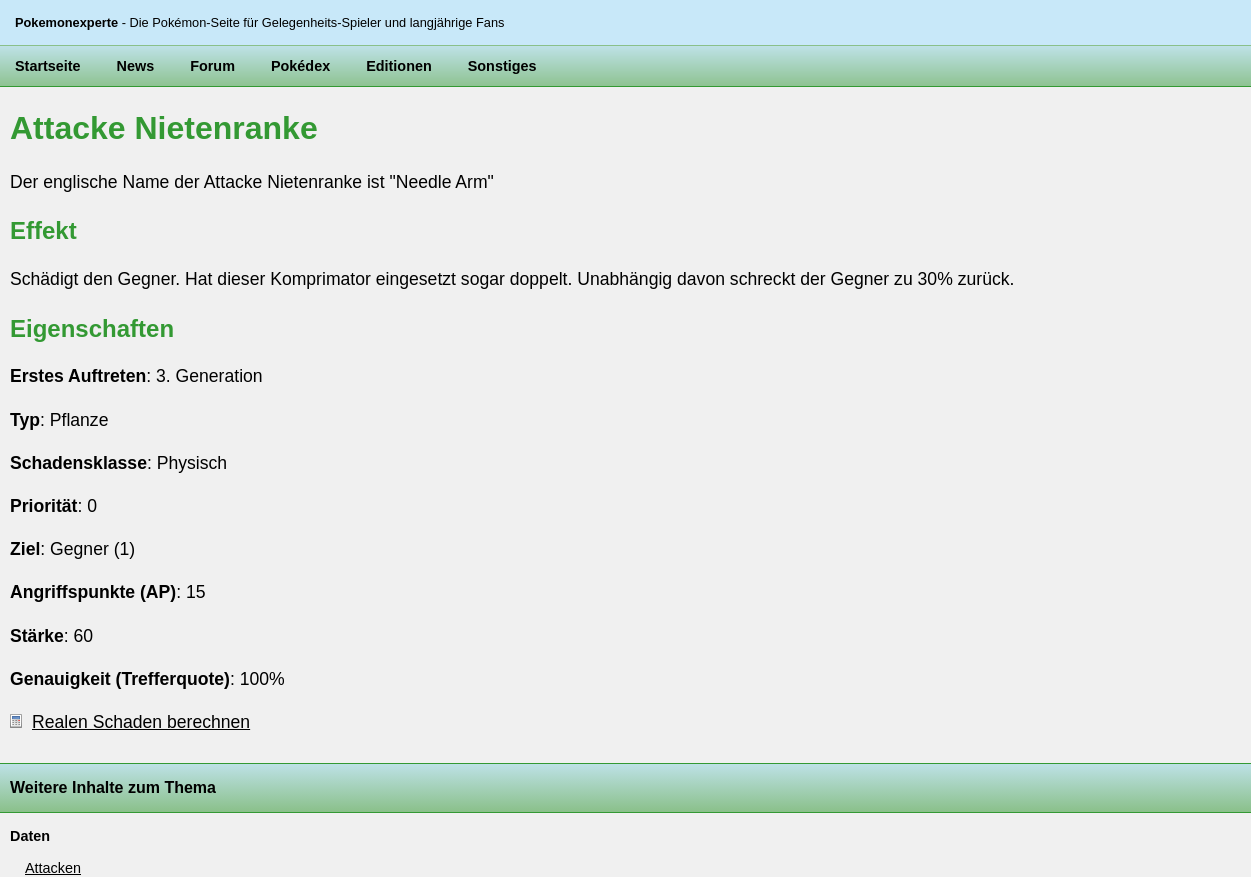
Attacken (53, 868)
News (136, 66)
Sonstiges (502, 66)
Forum (212, 66)
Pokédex (300, 66)
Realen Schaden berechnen (130, 722)
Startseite (48, 66)
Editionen (399, 66)
